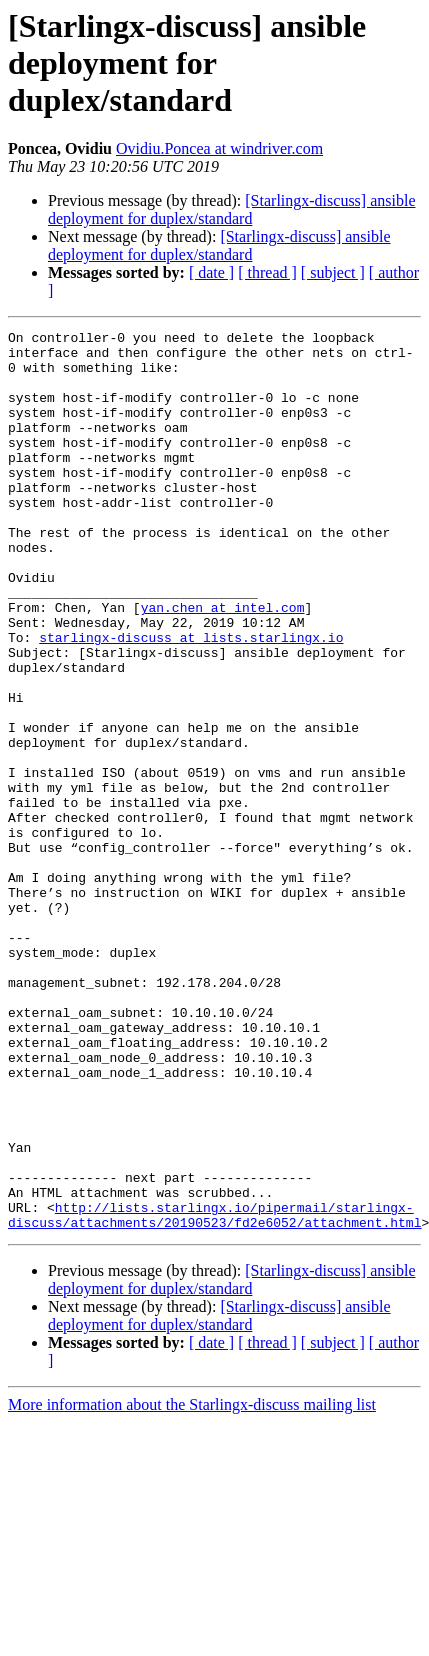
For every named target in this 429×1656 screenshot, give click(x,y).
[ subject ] (333, 272)
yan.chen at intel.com (223, 664)
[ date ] (211, 272)
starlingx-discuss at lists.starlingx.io (191, 700)
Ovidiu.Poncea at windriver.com (219, 148)
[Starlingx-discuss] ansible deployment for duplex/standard (231, 209)
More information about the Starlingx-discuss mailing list (192, 1584)
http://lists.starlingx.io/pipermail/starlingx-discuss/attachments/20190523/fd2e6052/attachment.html (214, 1393)
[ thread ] (267, 272)
